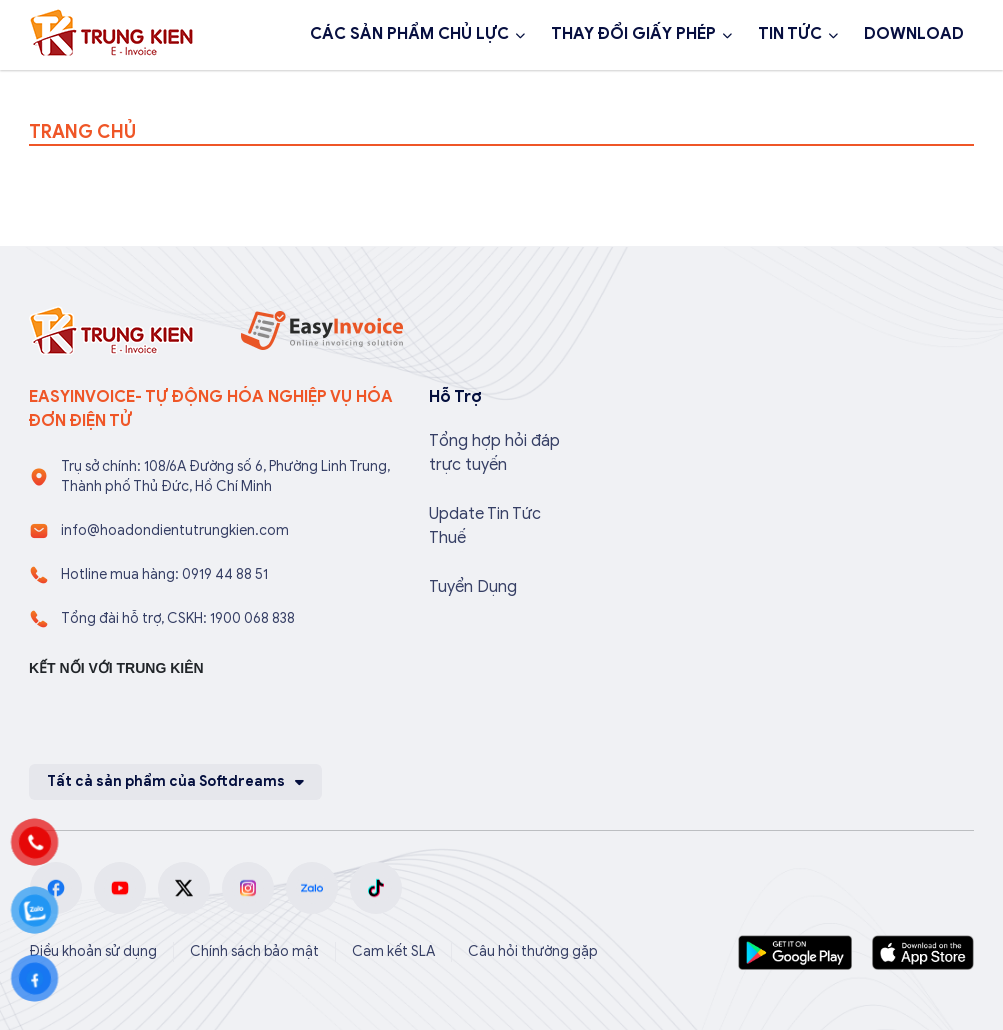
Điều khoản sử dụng (93, 951)
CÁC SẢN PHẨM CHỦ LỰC (409, 34)
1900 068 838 (107, 88)
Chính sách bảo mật (254, 951)
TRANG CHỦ (82, 132)
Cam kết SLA (393, 951)
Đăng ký (250, 88)
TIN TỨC (790, 34)
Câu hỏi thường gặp (533, 951)
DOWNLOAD (914, 34)
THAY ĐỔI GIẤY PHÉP (633, 34)
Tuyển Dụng (473, 587)
